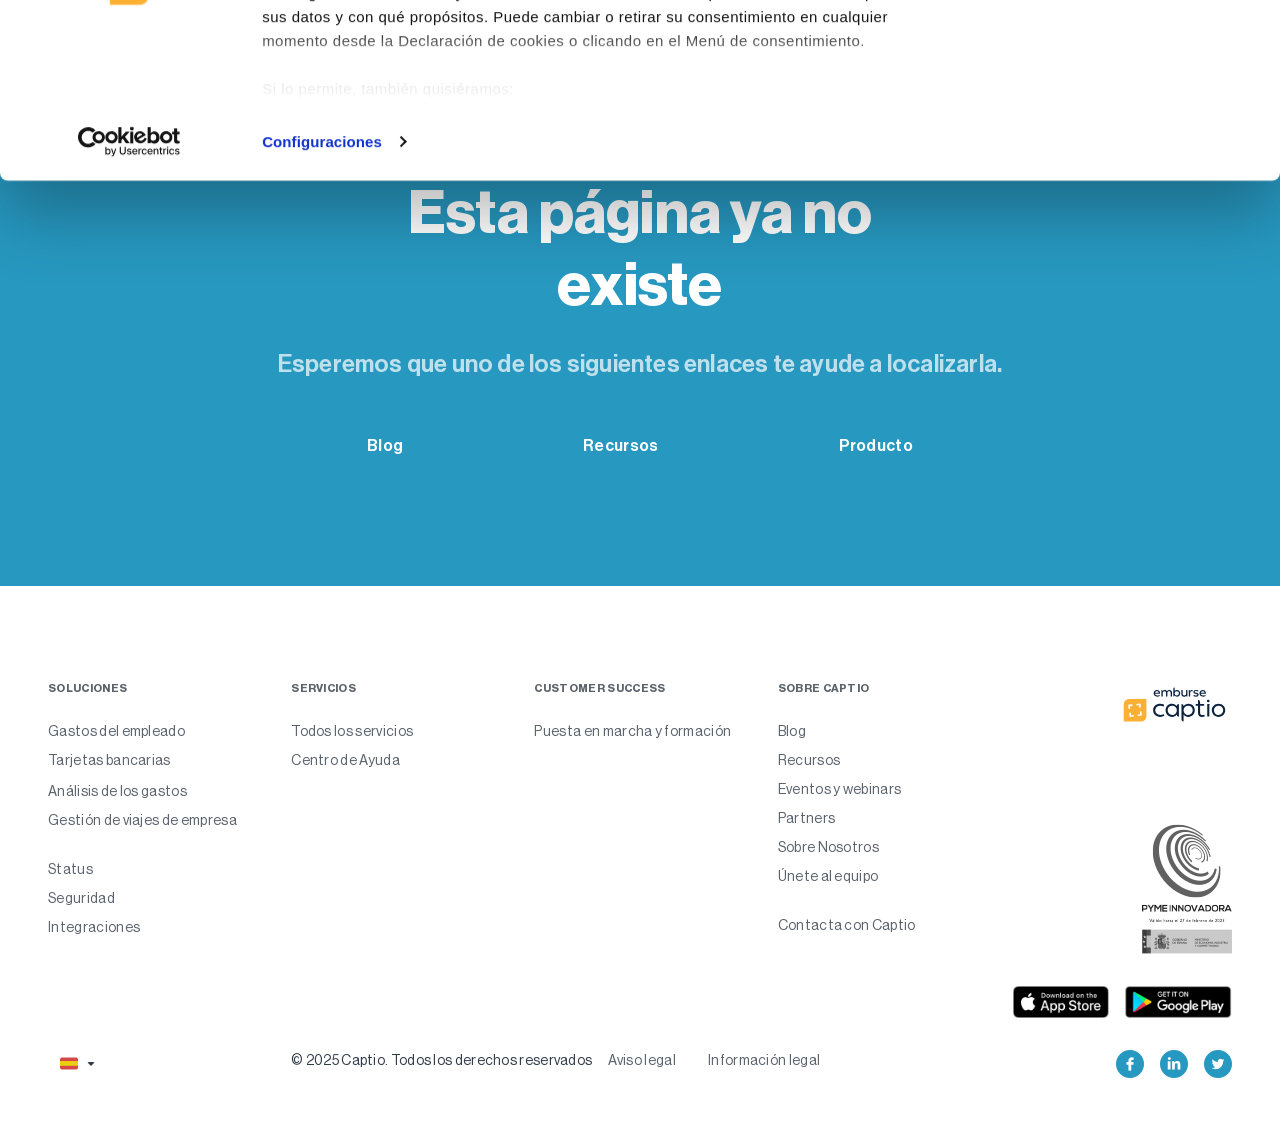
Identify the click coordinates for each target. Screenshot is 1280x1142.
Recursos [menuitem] (809, 760)
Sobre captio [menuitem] (824, 688)
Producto (876, 445)
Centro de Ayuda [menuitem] (345, 760)
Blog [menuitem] (792, 731)
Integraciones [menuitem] (94, 927)
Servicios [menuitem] (323, 688)
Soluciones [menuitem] (87, 688)
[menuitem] (153, 859)
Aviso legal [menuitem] (642, 1060)
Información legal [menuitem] (764, 1060)
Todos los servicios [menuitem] (352, 731)
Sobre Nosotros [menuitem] (828, 847)
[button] (75, 1064)
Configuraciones (322, 293)
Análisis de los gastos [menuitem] (117, 791)
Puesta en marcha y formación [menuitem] (632, 731)
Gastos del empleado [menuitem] (116, 731)
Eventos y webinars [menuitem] (840, 789)
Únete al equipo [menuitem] (828, 876)
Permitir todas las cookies (1113, 52)
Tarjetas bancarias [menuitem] (109, 760)
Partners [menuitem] (807, 818)
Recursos (620, 445)
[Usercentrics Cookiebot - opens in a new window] (129, 294)
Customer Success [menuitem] (599, 688)
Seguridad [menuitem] (81, 898)
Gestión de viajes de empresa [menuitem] (142, 820)
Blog (385, 445)
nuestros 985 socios (420, 72)
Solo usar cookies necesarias (1113, 118)
